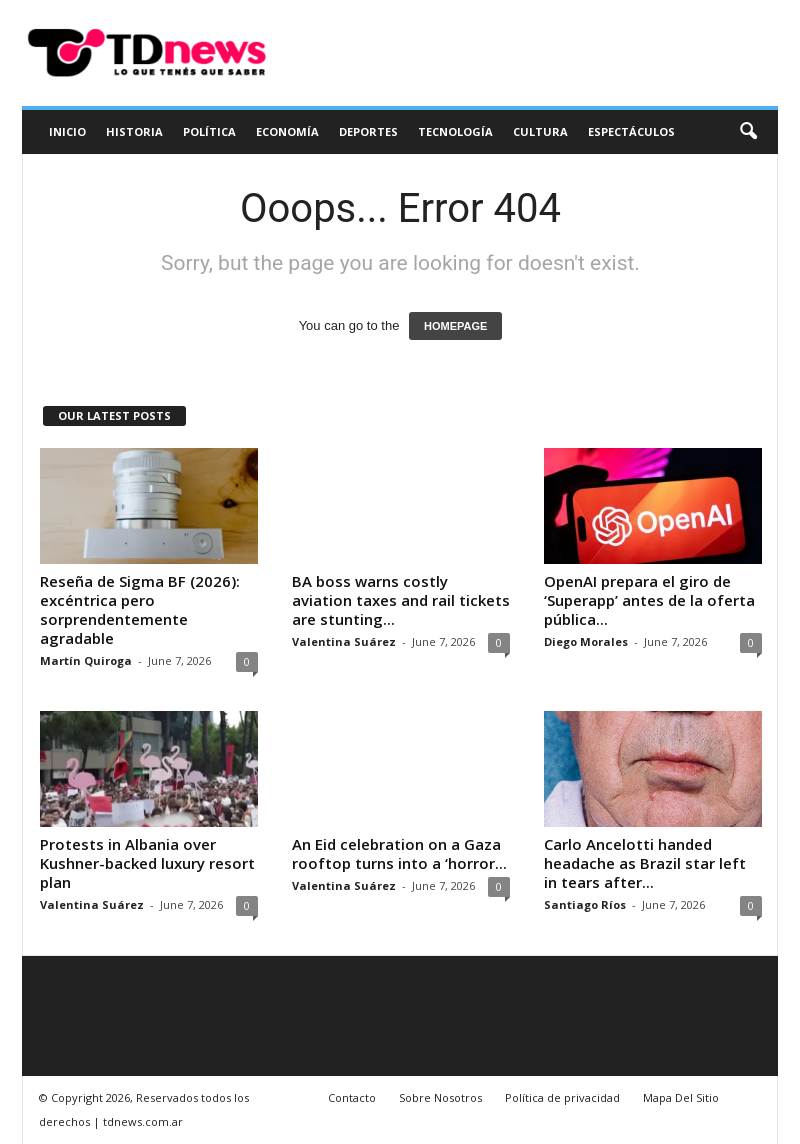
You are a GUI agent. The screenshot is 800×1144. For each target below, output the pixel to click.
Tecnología (455, 131)
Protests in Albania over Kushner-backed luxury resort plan (147, 863)
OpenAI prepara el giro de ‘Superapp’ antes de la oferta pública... (649, 600)
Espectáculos (631, 131)
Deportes (368, 131)
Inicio (67, 131)
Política (209, 131)
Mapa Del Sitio (681, 1097)
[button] (748, 132)
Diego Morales (586, 641)
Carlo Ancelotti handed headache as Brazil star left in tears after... (645, 863)
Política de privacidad (562, 1097)
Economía (287, 131)
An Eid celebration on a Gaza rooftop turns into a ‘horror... (399, 853)
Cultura (540, 131)
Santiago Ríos (585, 904)
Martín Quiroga (86, 660)
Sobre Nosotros (440, 1097)
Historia (134, 131)
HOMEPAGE (455, 326)
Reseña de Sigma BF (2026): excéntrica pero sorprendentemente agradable (140, 609)
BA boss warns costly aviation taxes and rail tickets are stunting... (401, 600)
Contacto (352, 1097)
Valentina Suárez (344, 641)
